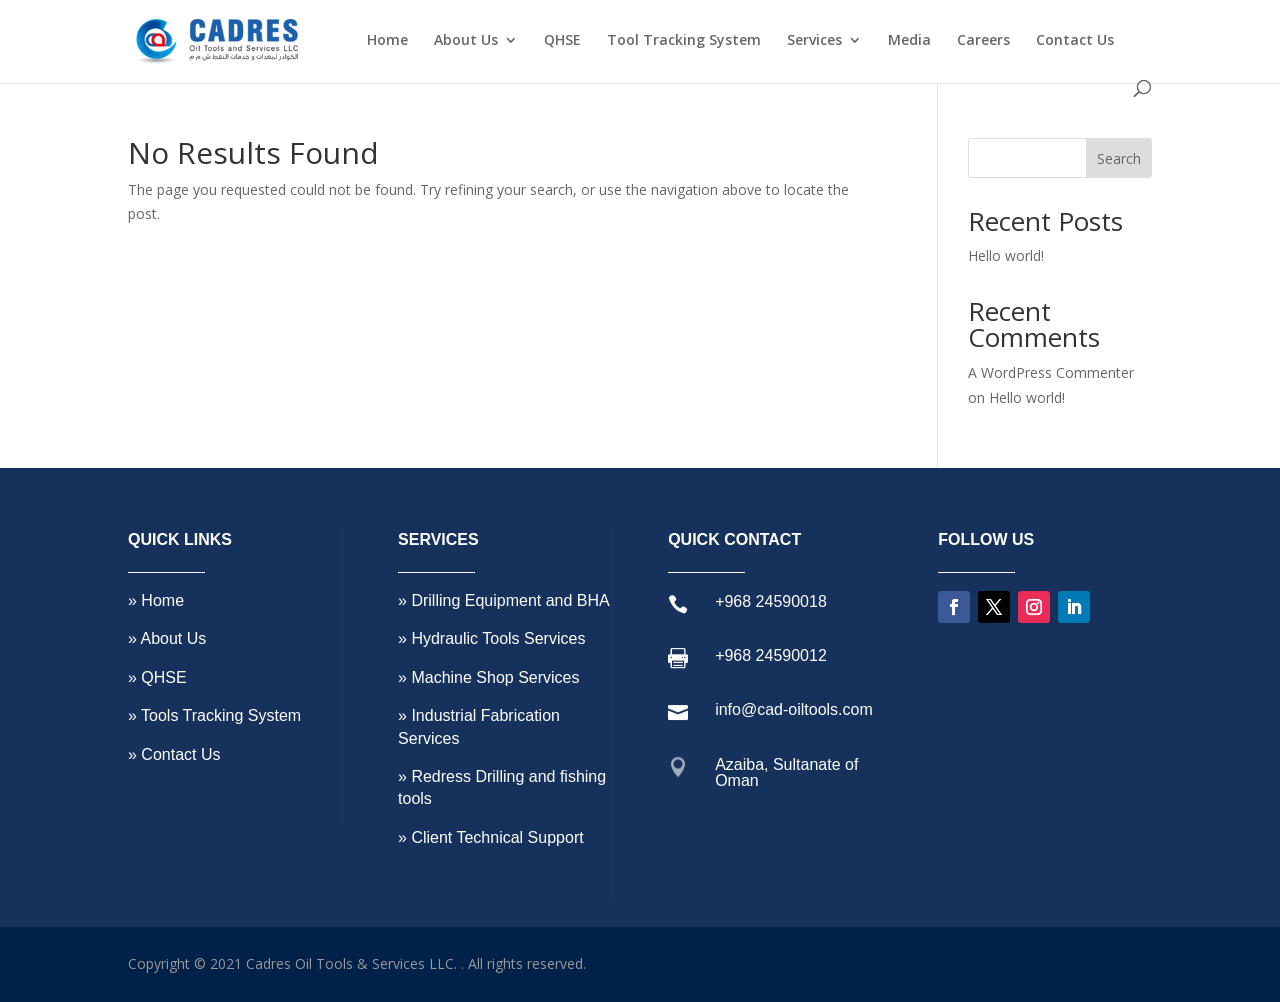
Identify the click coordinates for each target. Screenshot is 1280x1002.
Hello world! (1006, 255)
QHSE (562, 41)
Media (909, 41)
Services (814, 41)
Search (1119, 158)
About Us (466, 41)
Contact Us (1075, 41)
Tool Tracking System (684, 41)
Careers (983, 41)
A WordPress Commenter (1051, 372)
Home (387, 41)
